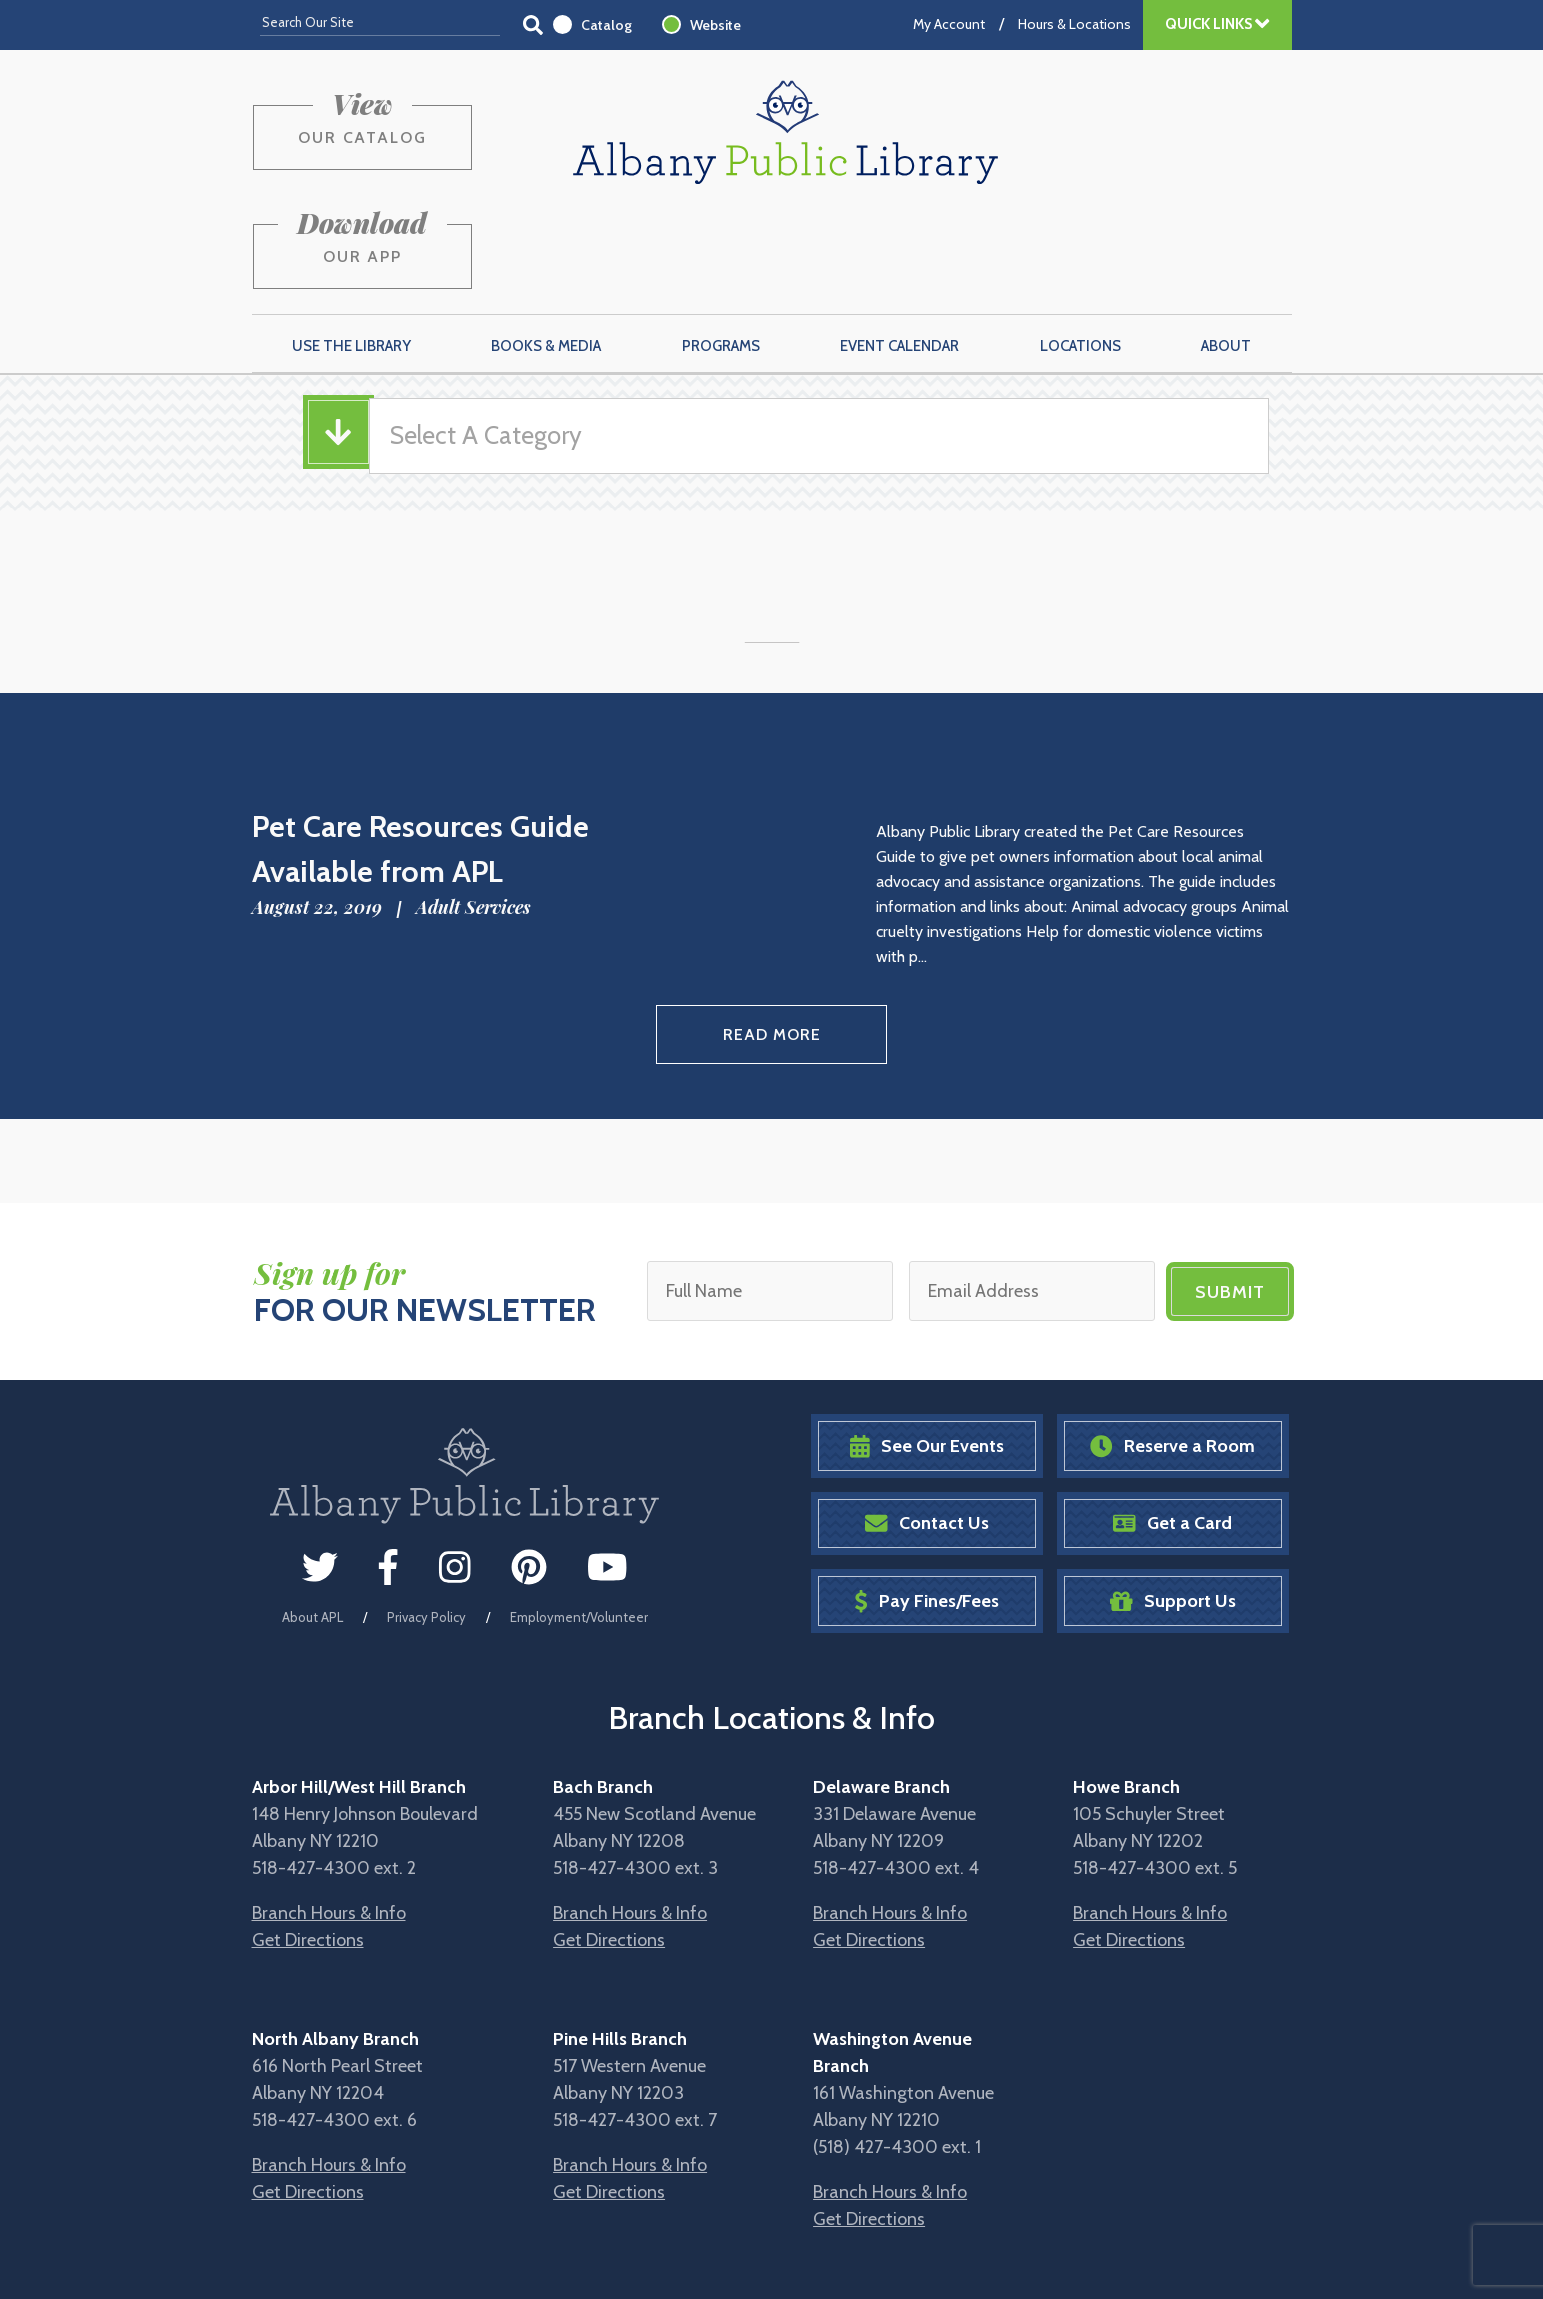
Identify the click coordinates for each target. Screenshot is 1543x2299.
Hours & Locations (1074, 24)
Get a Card (1172, 1426)
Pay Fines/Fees (926, 1504)
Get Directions (308, 1843)
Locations (1080, 251)
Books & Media (546, 251)
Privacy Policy (426, 1520)
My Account (949, 24)
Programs (721, 251)
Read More (771, 938)
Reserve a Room (1172, 1349)
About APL (312, 1520)
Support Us (1173, 1504)
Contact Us (927, 1426)
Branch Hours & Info (329, 1816)
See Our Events (927, 1349)
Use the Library (351, 251)
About (1226, 251)
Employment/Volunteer (579, 1520)
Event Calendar (899, 251)
